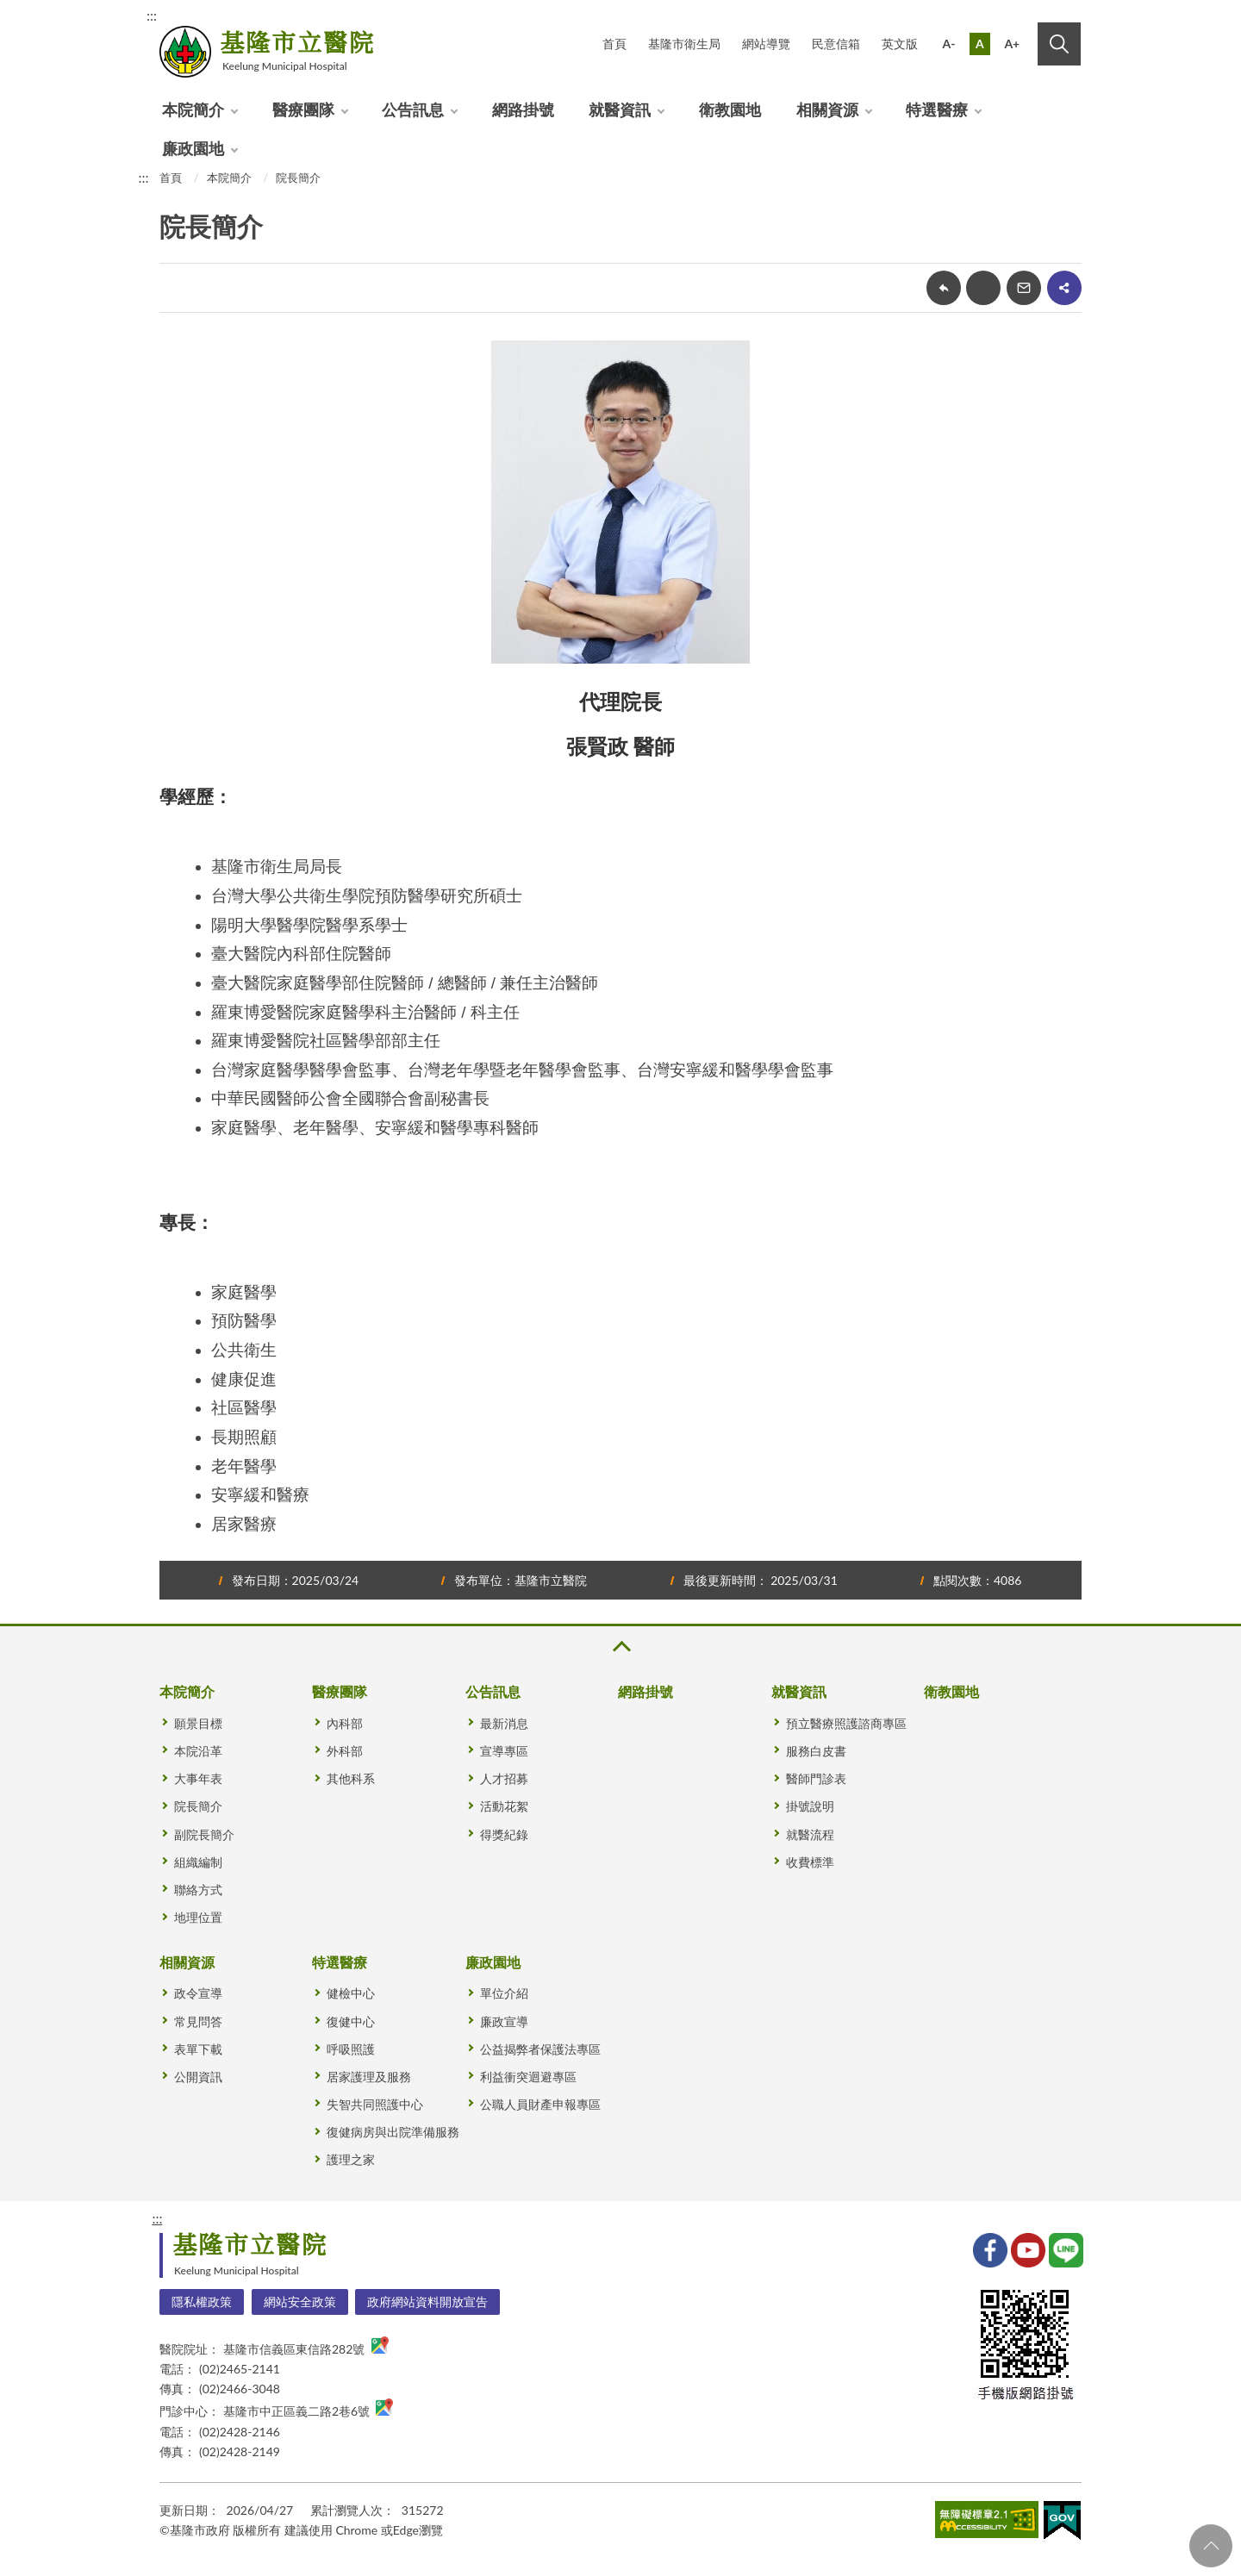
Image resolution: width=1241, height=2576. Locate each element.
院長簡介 (298, 177)
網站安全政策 (300, 2301)
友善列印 (983, 288)
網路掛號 (523, 109)
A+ (1012, 43)
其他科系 (351, 1778)
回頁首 (1210, 2545)
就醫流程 (810, 1834)
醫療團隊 (303, 109)
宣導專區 (504, 1750)
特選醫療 (937, 109)
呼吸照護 (351, 2049)
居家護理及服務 (369, 2076)
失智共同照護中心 (375, 2104)
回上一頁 (943, 288)
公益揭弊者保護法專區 (540, 2049)
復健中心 (351, 2021)
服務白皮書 (816, 1750)
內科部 (345, 1723)
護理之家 (351, 2159)
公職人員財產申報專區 (540, 2104)
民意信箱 (836, 43)
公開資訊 (198, 2076)
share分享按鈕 (1064, 288)
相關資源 (827, 109)
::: (152, 15)
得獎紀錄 (504, 1834)
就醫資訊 (620, 109)
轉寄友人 (1024, 288)
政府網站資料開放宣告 (427, 2301)
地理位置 (198, 1917)
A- (949, 43)
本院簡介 (193, 109)
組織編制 (198, 1862)
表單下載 (198, 2049)
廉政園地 (193, 148)
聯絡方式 (198, 1889)
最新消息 (504, 1723)
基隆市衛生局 (684, 43)
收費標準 (810, 1862)
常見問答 (198, 2021)
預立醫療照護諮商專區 (846, 1723)
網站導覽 (766, 43)
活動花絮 (504, 1806)
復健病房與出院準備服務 (393, 2131)
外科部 (345, 1750)
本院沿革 (198, 1750)
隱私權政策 (201, 2301)
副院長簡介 (204, 1834)
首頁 (614, 43)
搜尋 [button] (1059, 43)
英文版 (900, 43)
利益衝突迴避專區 (528, 2076)
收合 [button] (620, 1646)
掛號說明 (810, 1806)
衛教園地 (730, 109)
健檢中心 (351, 1993)
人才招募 (504, 1778)
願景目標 (198, 1723)
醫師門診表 (816, 1778)
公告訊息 (413, 109)
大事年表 (198, 1778)
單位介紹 (504, 1993)
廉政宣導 (504, 2021)
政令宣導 (198, 1993)
